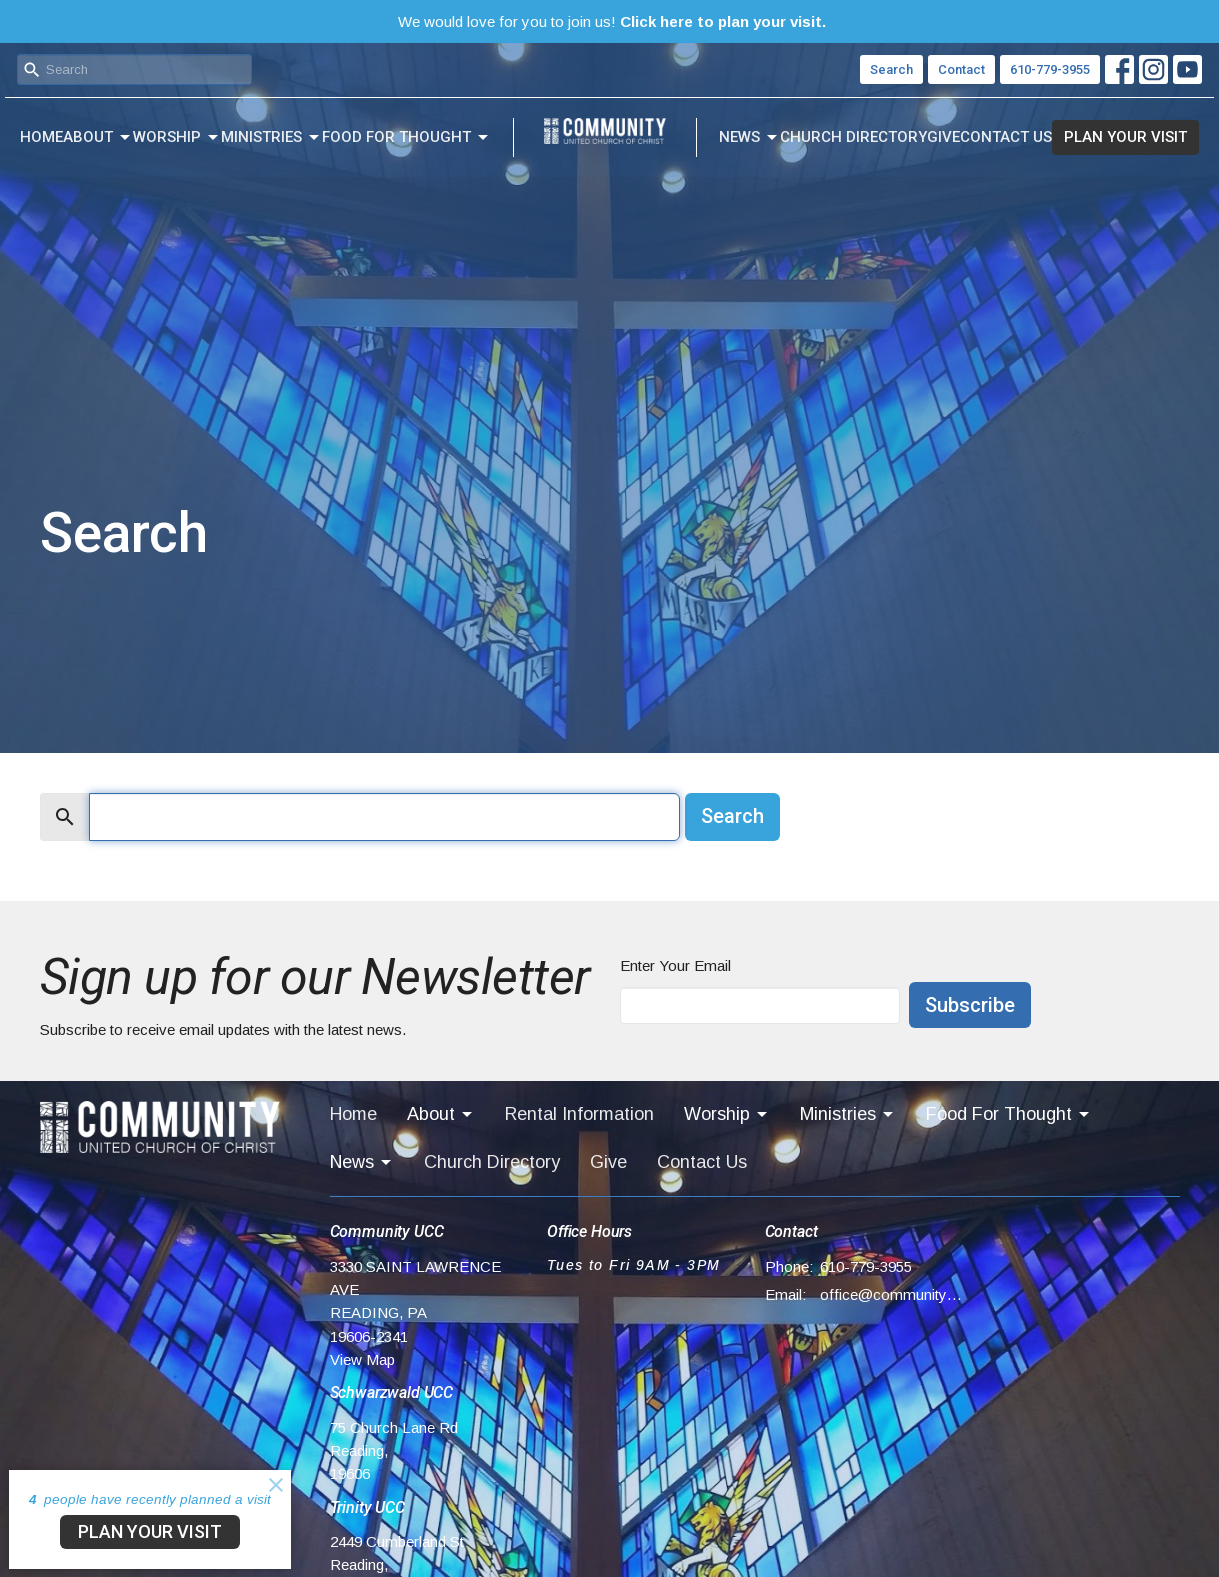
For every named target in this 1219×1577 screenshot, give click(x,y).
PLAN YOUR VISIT (1125, 137)
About (98, 138)
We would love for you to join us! (612, 21)
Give (943, 137)
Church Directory (853, 137)
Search (891, 69)
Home (41, 137)
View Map (362, 1359)
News (749, 138)
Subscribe (970, 1005)
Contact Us (1006, 137)
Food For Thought (406, 138)
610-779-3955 (1050, 69)
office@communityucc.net (891, 1294)
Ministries (271, 138)
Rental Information (579, 1114)
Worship (177, 138)
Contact (961, 69)
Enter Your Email (675, 965)
